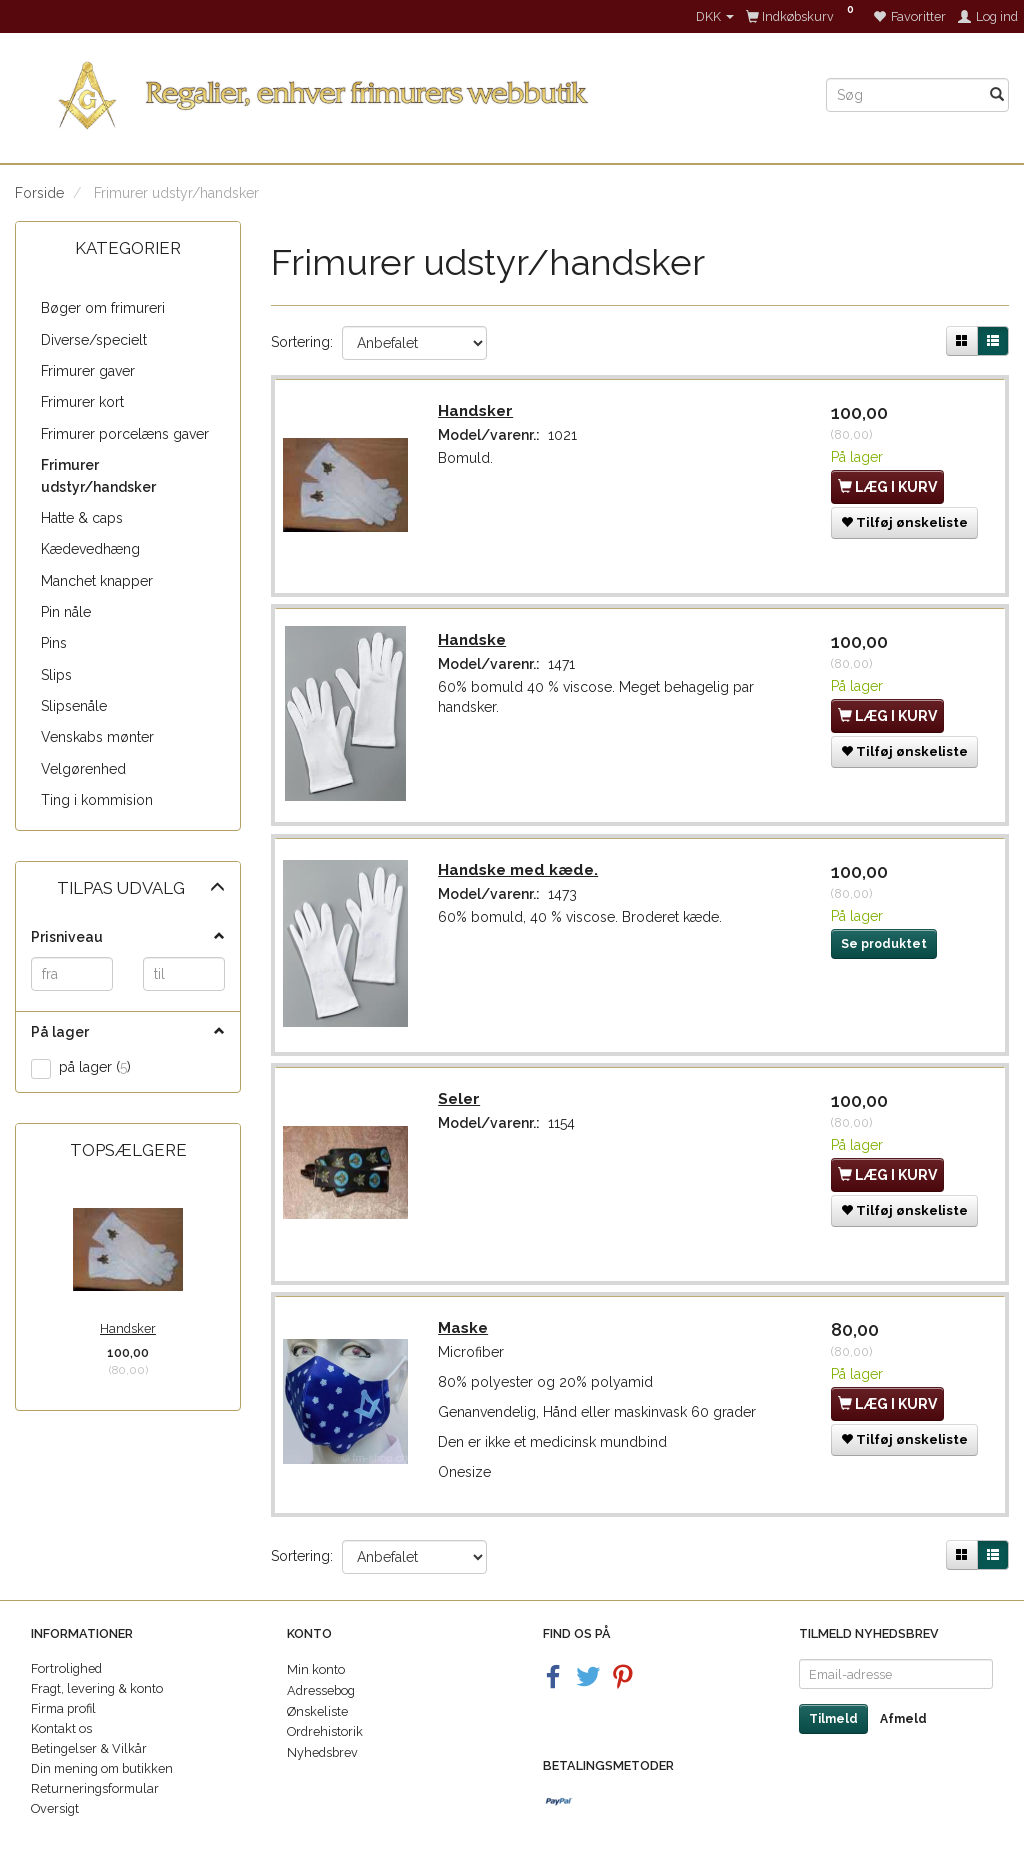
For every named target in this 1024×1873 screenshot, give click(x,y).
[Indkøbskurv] (803, 16)
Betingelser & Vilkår (89, 1748)
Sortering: (302, 342)
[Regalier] (405, 91)
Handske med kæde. (520, 875)
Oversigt (55, 1808)
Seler (461, 1107)
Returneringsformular (95, 1788)
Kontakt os (61, 1728)
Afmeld (903, 1719)
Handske (474, 644)
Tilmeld (833, 1719)
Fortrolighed (66, 1668)
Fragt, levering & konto (97, 1688)
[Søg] (997, 95)
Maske (465, 1338)
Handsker (128, 1328)
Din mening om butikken (102, 1768)
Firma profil (63, 1708)
